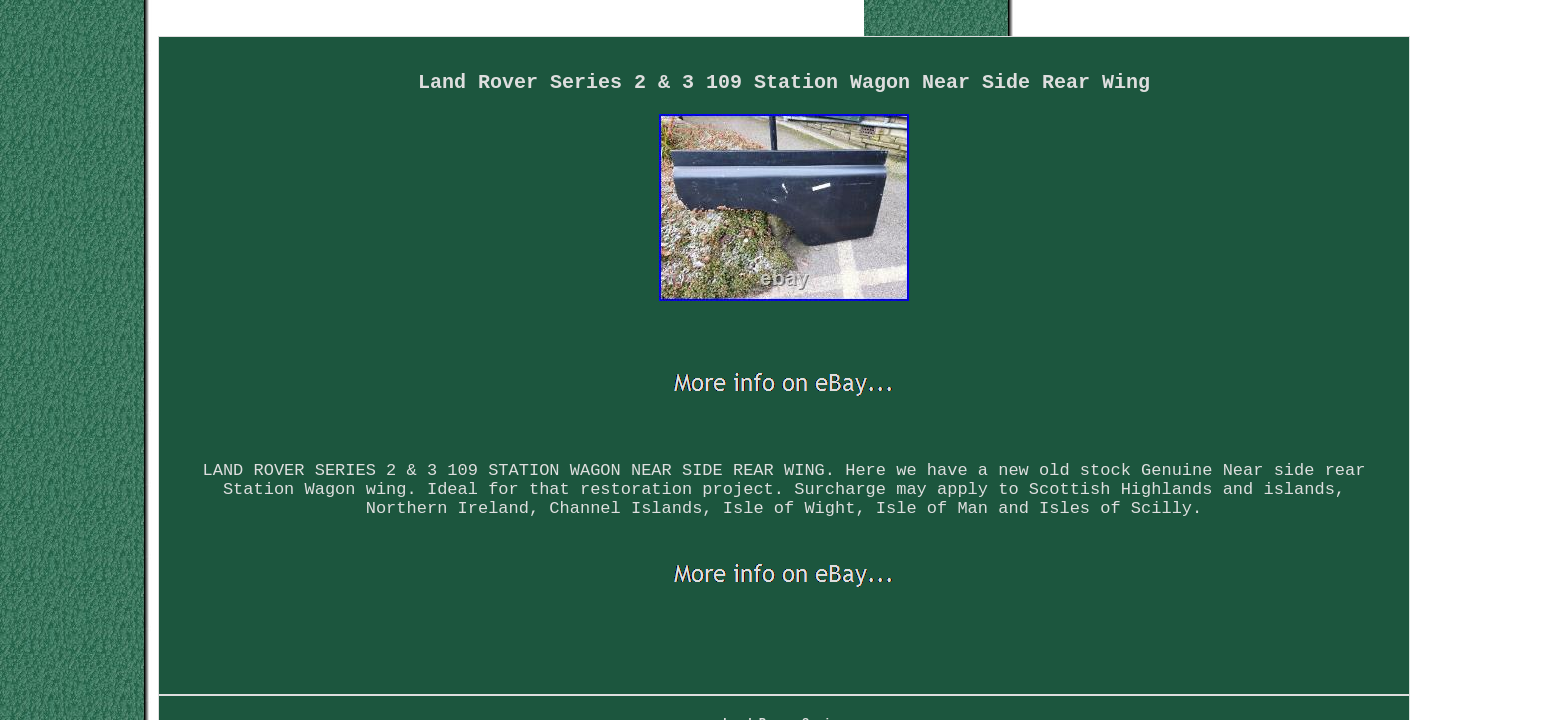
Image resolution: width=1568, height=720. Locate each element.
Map (607, 623)
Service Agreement (1063, 623)
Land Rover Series (493, 623)
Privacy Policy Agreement (874, 623)
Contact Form (703, 623)
